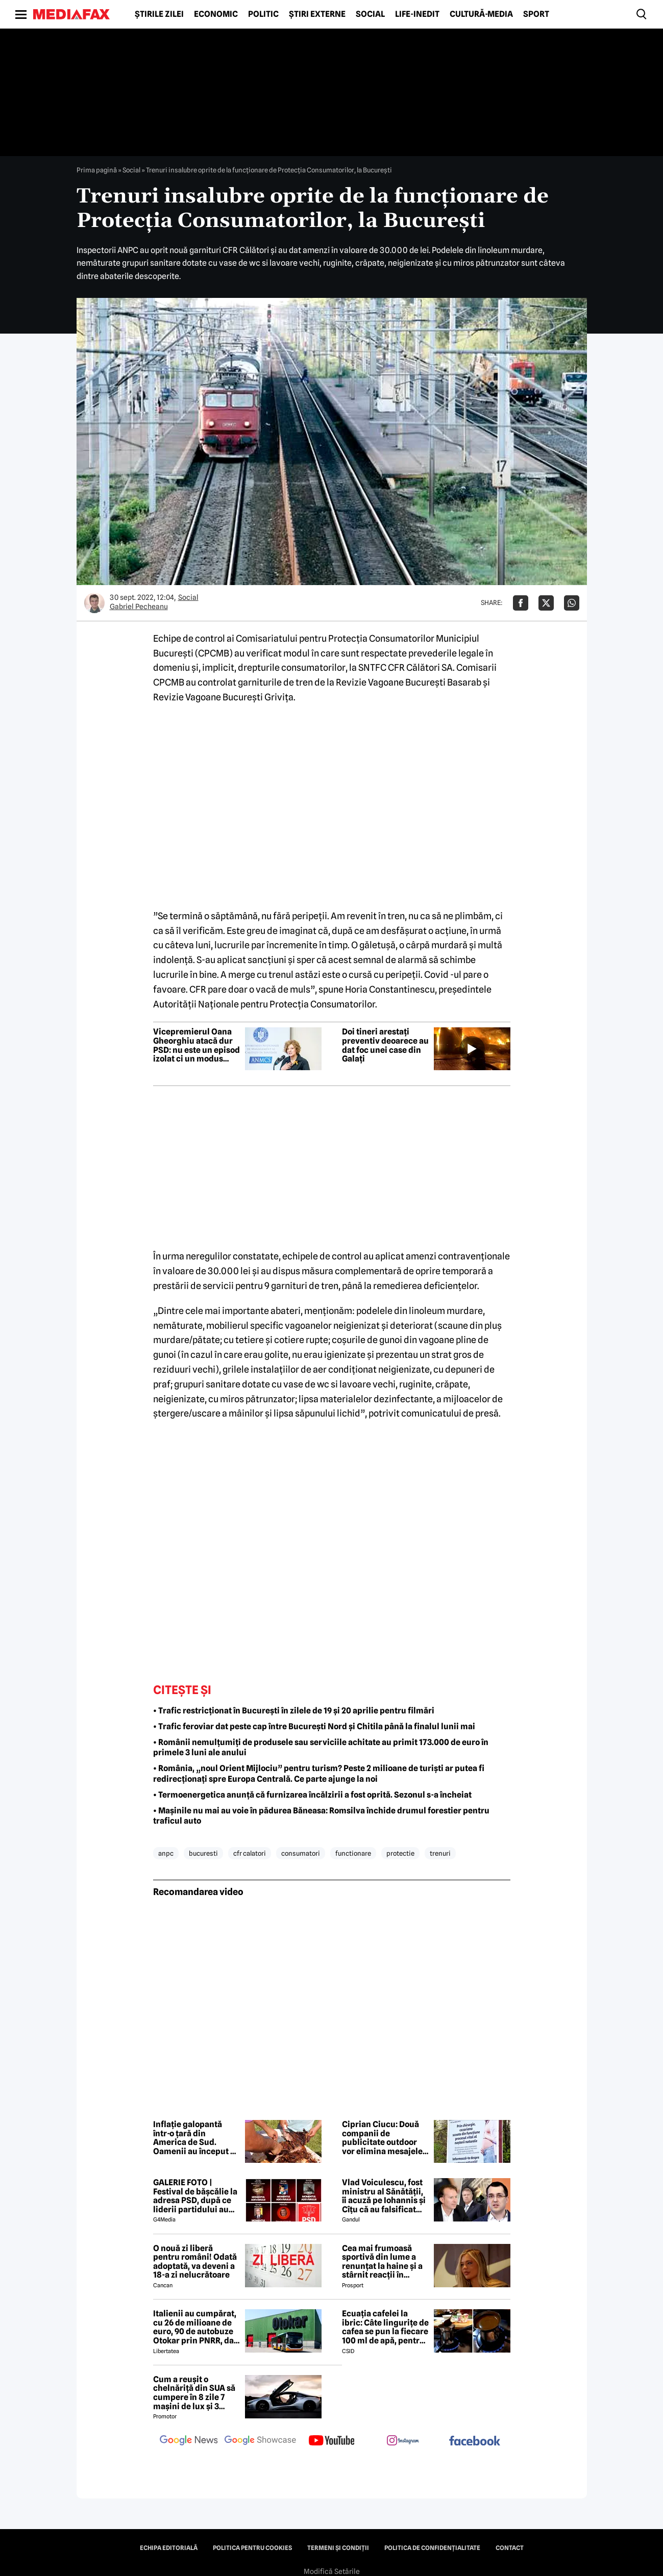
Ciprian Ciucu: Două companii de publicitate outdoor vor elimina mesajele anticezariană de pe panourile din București (382, 2138)
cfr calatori (249, 1853)
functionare (353, 1853)
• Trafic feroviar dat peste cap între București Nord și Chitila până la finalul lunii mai (314, 1726)
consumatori (300, 1853)
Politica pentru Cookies (252, 2548)
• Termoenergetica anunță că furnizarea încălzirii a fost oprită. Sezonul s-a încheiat (312, 1795)
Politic (263, 14)
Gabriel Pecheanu (139, 606)
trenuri (440, 1853)
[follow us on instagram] (403, 2441)
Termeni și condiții (338, 2548)
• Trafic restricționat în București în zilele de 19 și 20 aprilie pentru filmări (293, 1710)
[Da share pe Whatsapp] (571, 603)
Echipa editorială (169, 2548)
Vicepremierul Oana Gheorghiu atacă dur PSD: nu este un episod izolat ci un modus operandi (196, 1045)
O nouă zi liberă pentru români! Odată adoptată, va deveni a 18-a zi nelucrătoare (195, 2262)
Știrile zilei (159, 14)
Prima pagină (97, 170)
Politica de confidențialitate (432, 2548)
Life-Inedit (417, 14)
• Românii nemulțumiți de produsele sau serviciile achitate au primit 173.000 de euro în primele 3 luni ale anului (320, 1747)
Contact (510, 2548)
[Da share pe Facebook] (520, 603)
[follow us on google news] (189, 2441)
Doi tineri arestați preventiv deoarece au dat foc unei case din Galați (385, 1045)
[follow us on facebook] (474, 2441)
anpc (166, 1853)
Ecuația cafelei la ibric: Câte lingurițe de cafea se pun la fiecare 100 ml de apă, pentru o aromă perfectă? (385, 2327)
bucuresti (203, 1853)
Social (370, 14)
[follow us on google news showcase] (260, 2441)
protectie (400, 1853)
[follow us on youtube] (331, 2441)
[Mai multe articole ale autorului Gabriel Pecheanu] (94, 603)
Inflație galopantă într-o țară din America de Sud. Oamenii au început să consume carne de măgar (196, 2138)
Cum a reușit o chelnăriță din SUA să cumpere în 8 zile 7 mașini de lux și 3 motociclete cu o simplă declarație (194, 2393)
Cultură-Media (481, 14)
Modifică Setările (332, 2571)
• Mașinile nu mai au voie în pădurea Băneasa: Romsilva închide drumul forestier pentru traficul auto (321, 1816)
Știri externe (317, 14)
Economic (216, 14)
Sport (536, 14)
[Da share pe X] (546, 603)
